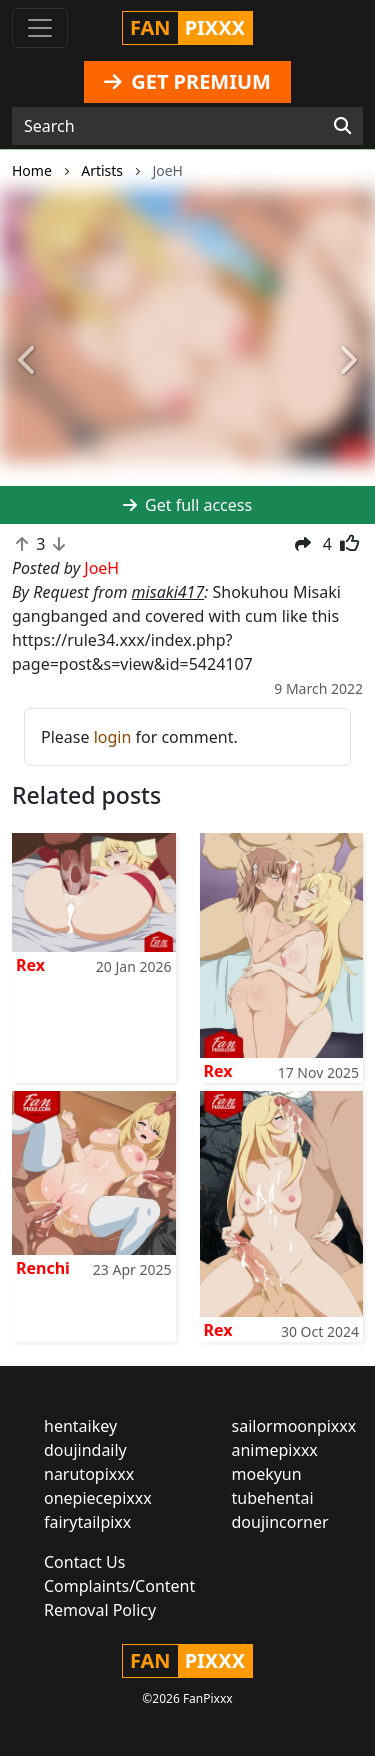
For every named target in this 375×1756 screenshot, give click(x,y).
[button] (28, 361)
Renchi (43, 1268)
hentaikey (80, 1426)
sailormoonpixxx (294, 1426)
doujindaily (85, 1450)
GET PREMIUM (187, 81)
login (113, 737)
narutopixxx (89, 1474)
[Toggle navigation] (40, 28)
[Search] (342, 126)
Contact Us (84, 1562)
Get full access (187, 505)
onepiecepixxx (98, 1498)
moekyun (267, 1474)
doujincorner (280, 1522)
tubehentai (273, 1498)
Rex (30, 965)
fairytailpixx (87, 1522)
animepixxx (275, 1450)
